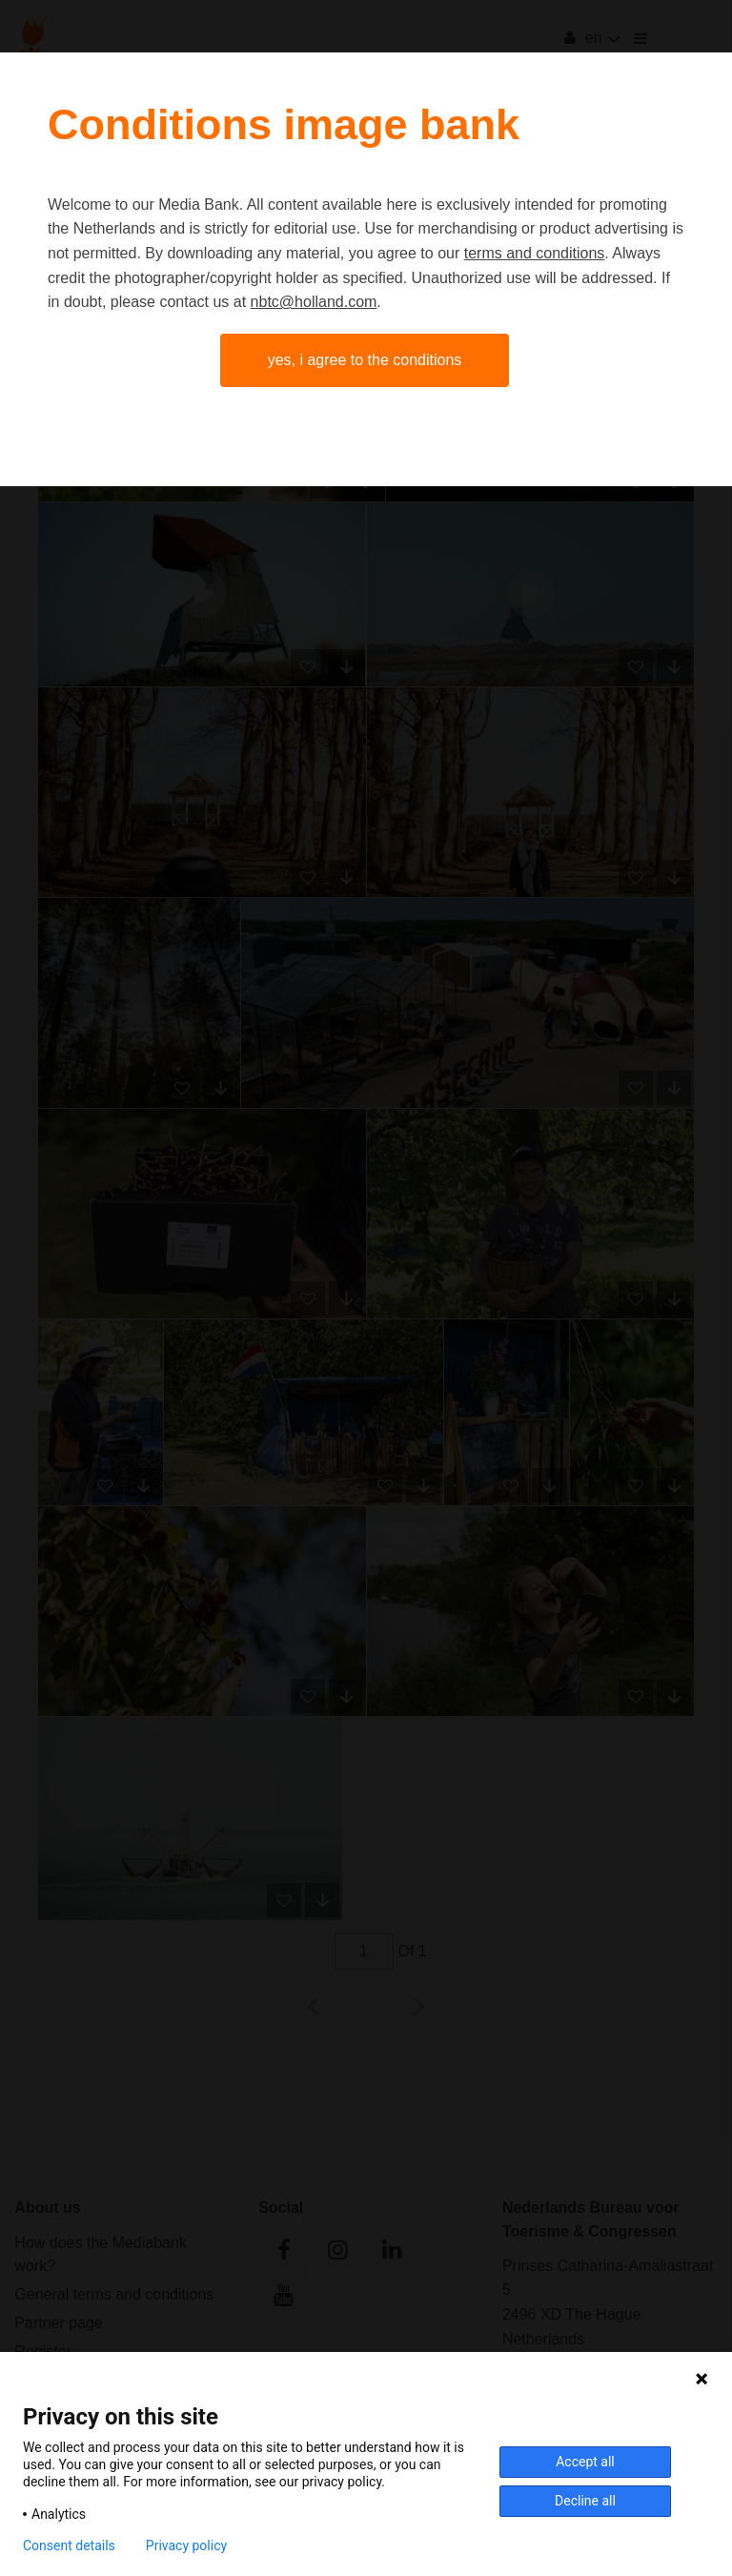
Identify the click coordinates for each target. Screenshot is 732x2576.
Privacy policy (186, 2545)
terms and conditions (534, 253)
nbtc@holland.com (314, 302)
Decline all (585, 2500)
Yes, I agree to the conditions (365, 360)
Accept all (585, 2461)
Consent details (69, 2545)
